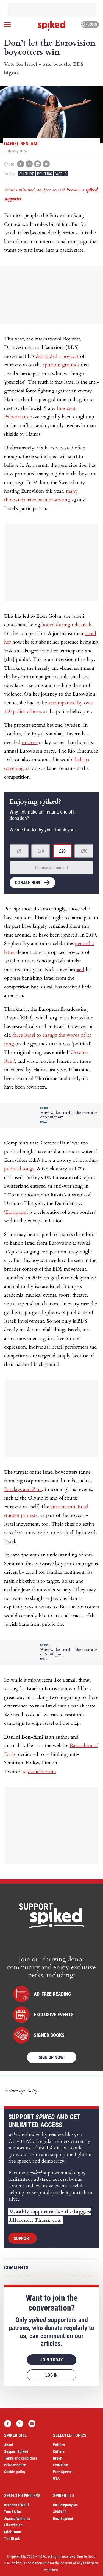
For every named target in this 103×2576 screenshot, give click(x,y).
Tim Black (12, 2538)
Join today (51, 2360)
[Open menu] (7, 24)
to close (30, 742)
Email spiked (63, 2518)
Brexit (57, 2458)
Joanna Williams (17, 2518)
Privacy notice (15, 2465)
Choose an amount (51, 867)
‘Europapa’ (15, 1212)
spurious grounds (61, 364)
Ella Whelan (13, 2525)
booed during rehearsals (66, 624)
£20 (62, 851)
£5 (19, 851)
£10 (40, 851)
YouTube (31, 2423)
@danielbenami (39, 1771)
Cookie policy (14, 2472)
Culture (26, 174)
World (61, 174)
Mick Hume (13, 2532)
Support (22, 2238)
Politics (44, 174)
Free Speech (63, 2472)
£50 (84, 851)
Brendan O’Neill (16, 2505)
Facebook (7, 2423)
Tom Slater (12, 2511)
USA (56, 2478)
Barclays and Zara (23, 1489)
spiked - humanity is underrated (51, 26)
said (80, 969)
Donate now (27, 882)
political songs (19, 1168)
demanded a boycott (57, 356)
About (8, 2445)
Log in (89, 24)
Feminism (60, 2465)
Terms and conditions (20, 2458)
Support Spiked (16, 2451)
